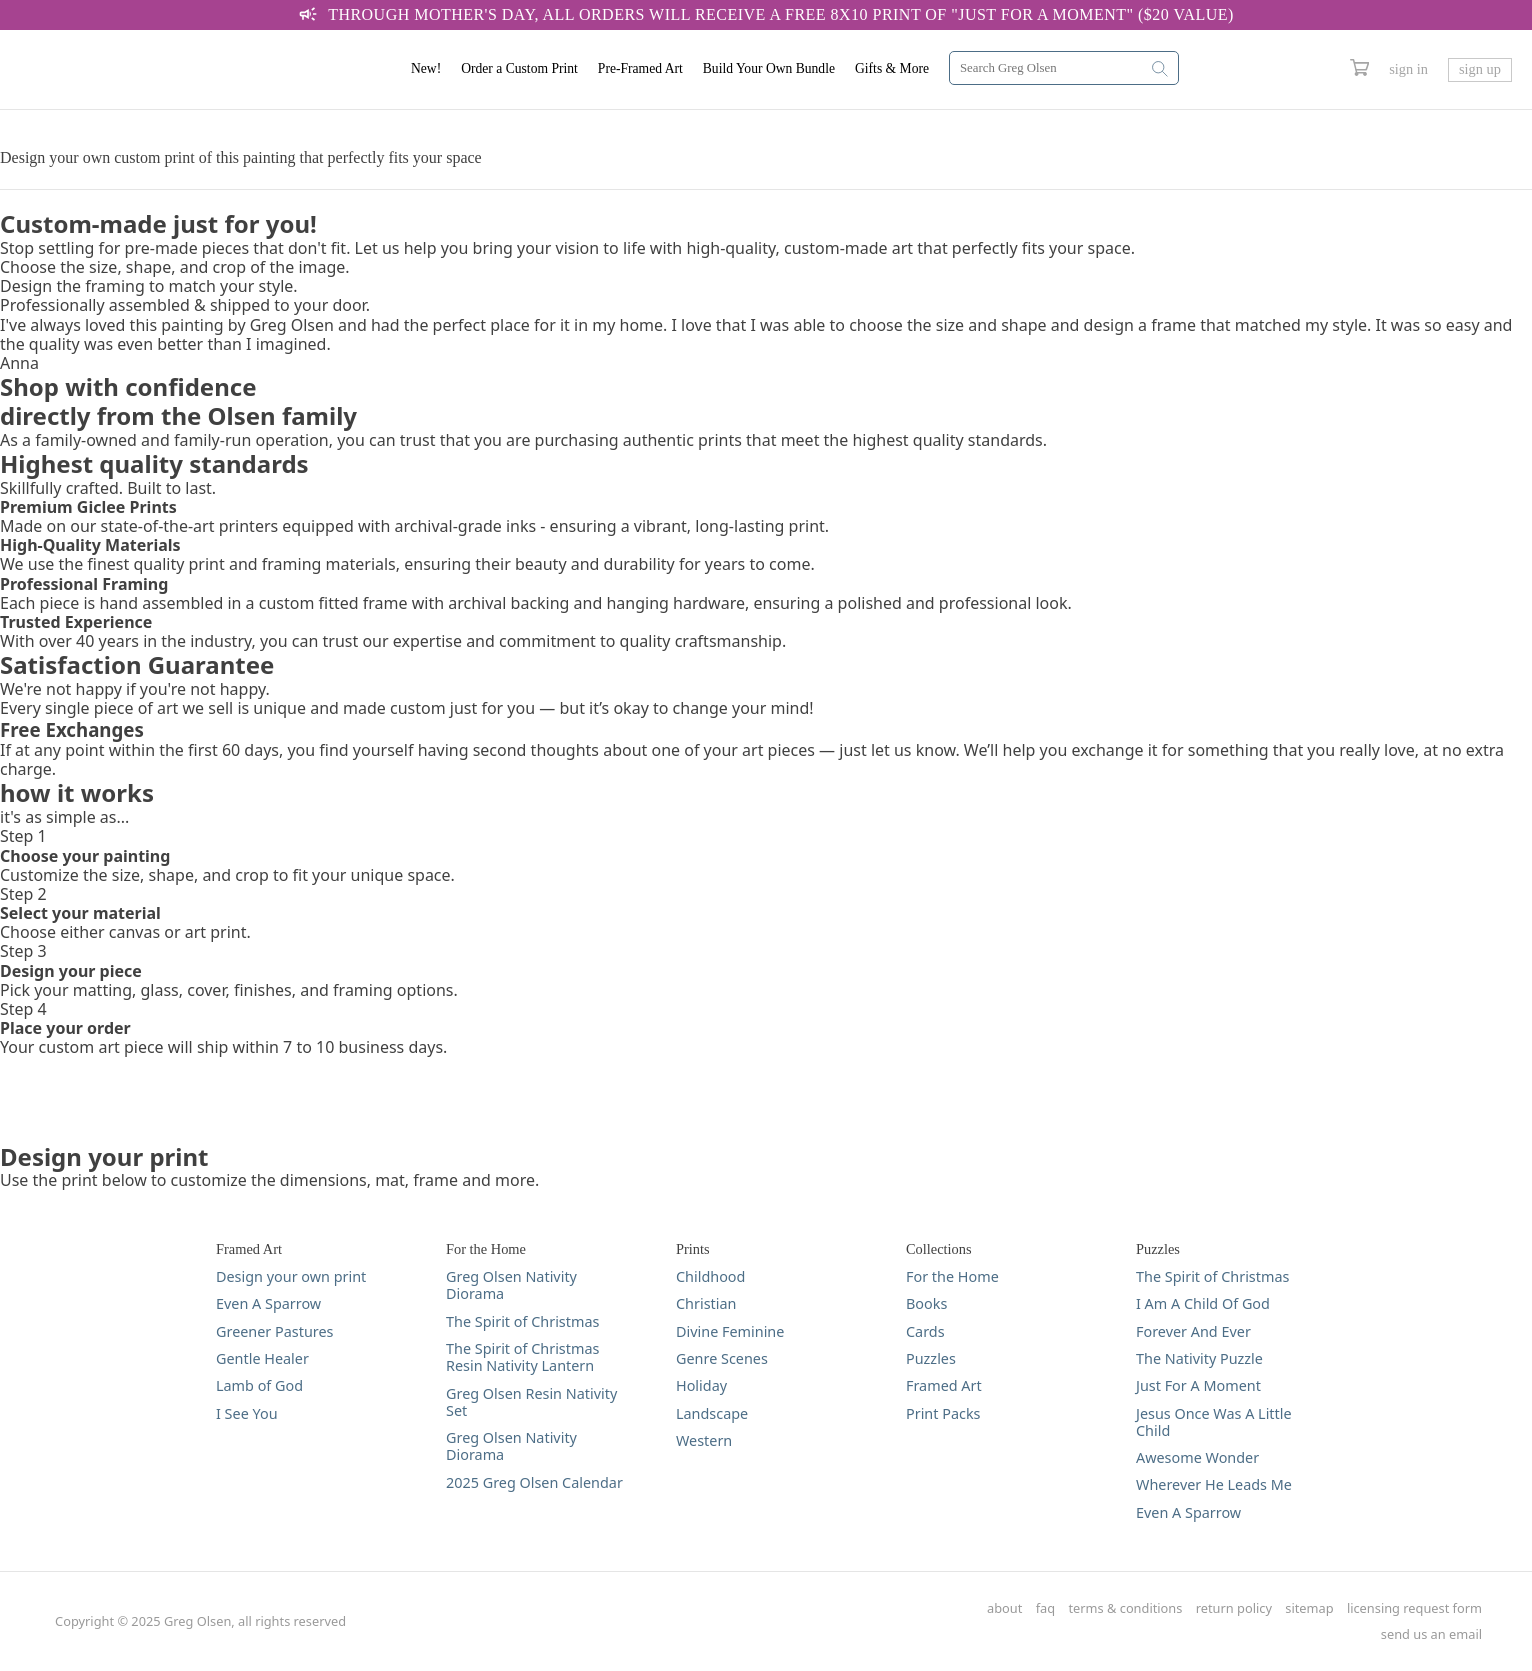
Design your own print (291, 1276)
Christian (706, 1303)
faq (1045, 1608)
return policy (1234, 1608)
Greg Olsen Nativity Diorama (511, 1285)
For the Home (952, 1276)
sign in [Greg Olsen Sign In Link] (1408, 69)
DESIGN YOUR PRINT (79, 119)
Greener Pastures (275, 1331)
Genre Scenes (722, 1358)
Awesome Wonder (1197, 1457)
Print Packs (943, 1413)
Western (704, 1440)
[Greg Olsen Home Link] (145, 70)
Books (926, 1303)
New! (426, 68)
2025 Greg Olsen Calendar (534, 1482)
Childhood (710, 1276)
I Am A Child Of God (1203, 1303)
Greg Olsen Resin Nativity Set (531, 1402)
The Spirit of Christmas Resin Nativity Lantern (522, 1357)
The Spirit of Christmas (522, 1321)
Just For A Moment (1198, 1385)
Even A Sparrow (268, 1303)
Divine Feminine (730, 1331)
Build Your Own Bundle (769, 68)
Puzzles (931, 1358)
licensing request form (1414, 1608)
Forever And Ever (1193, 1331)
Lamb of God (259, 1385)
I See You (247, 1413)
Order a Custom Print (519, 68)
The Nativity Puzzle (1199, 1358)
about (1004, 1608)
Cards (925, 1331)
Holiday (701, 1385)
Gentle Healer (262, 1358)
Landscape (712, 1413)
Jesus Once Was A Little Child (1214, 1422)
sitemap (1309, 1608)
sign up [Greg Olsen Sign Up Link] (1480, 69)
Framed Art (944, 1385)
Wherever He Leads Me (1214, 1484)
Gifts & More (892, 68)
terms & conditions (1126, 1608)
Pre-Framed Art (640, 68)
